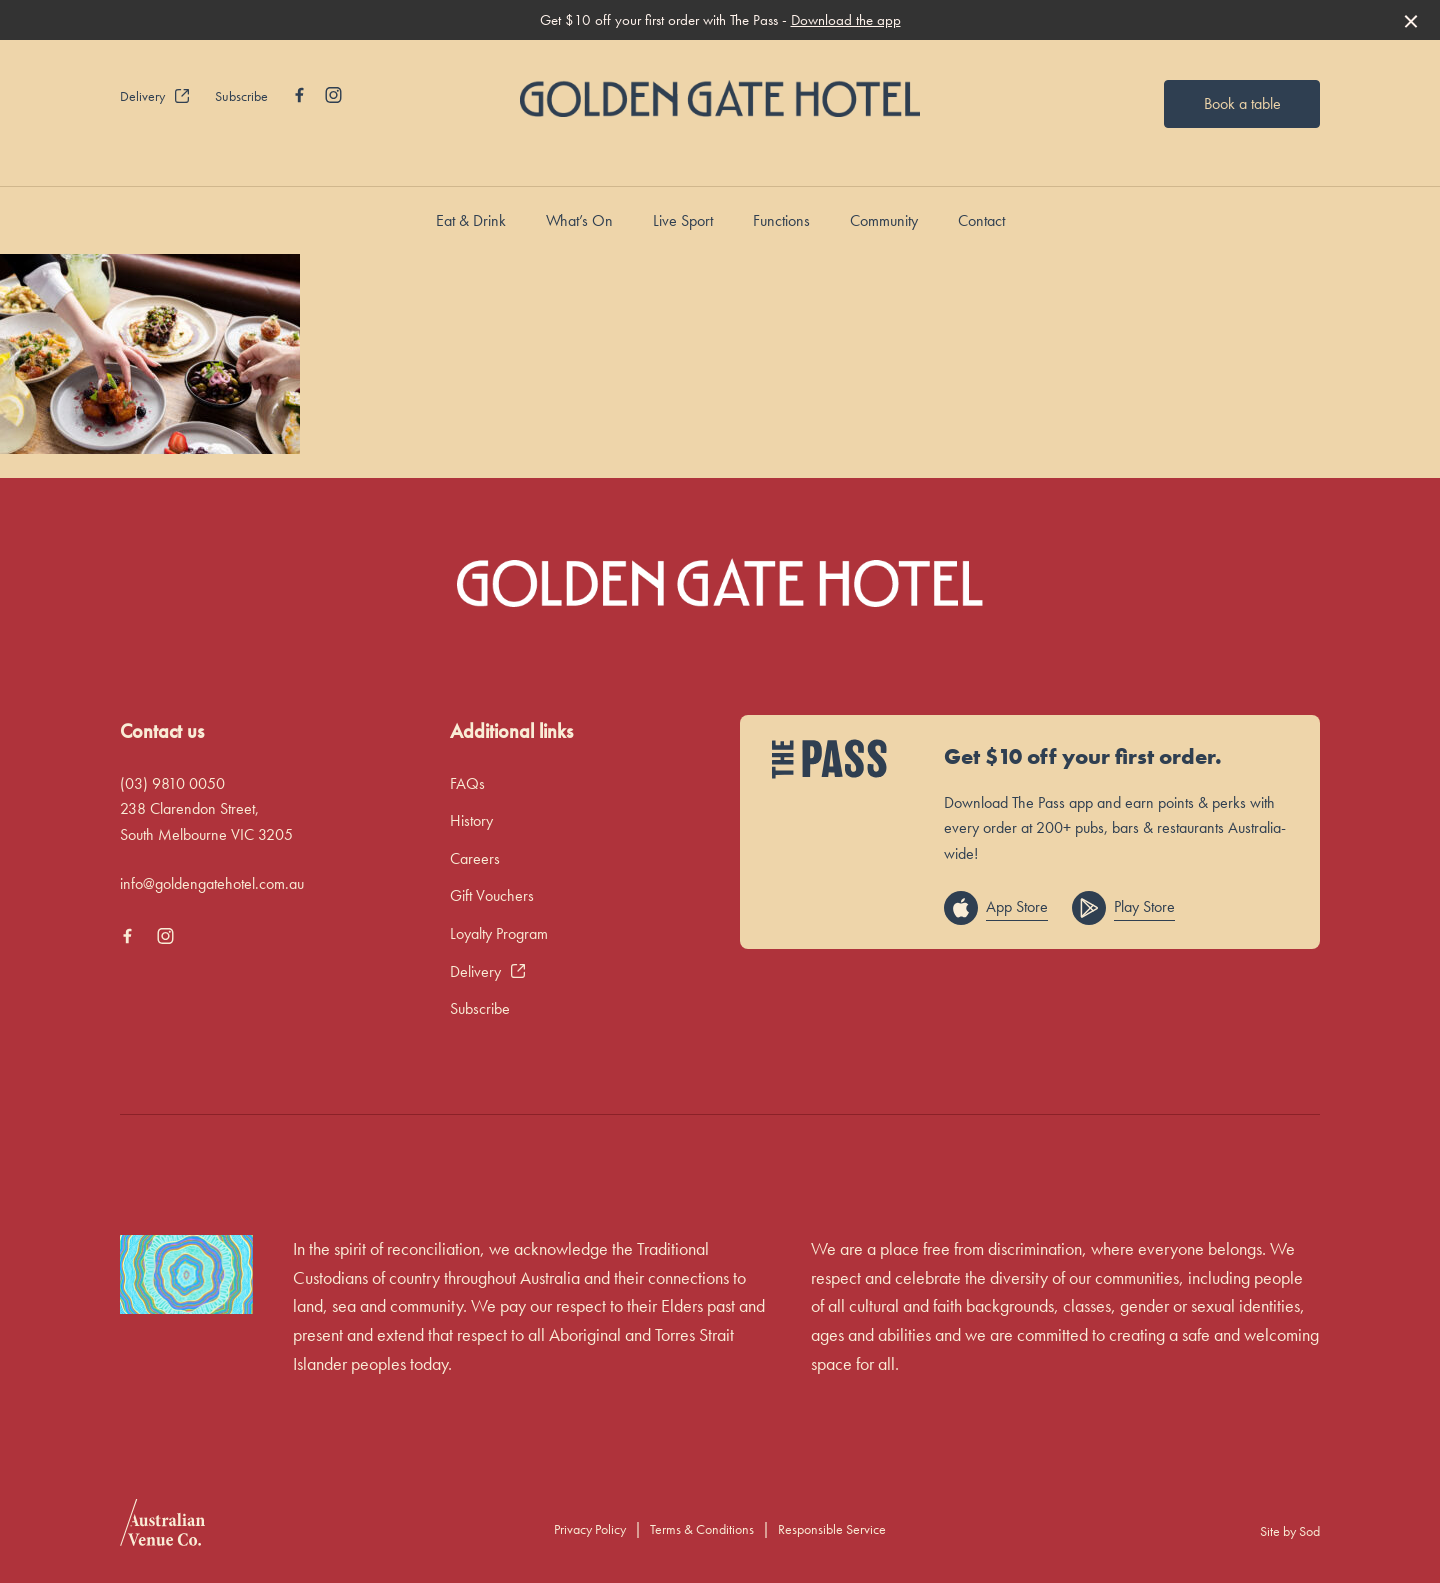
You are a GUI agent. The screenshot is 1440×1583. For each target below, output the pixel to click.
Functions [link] (781, 220)
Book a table (1242, 103)
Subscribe (241, 96)
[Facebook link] (299, 95)
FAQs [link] (467, 783)
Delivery (155, 96)
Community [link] (884, 220)
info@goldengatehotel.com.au (212, 883)
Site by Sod (1290, 1531)
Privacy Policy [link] (590, 1529)
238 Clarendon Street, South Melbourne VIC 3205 (206, 821)
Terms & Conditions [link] (702, 1529)
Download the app (846, 20)
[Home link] (720, 98)
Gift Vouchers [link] (492, 895)
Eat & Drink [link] (471, 220)
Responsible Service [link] (832, 1529)
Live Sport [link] (683, 220)
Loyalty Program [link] (499, 933)
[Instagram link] (333, 95)
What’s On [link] (579, 220)
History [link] (471, 820)
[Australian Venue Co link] (162, 1529)
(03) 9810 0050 (172, 783)
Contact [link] (981, 220)
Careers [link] (475, 858)
